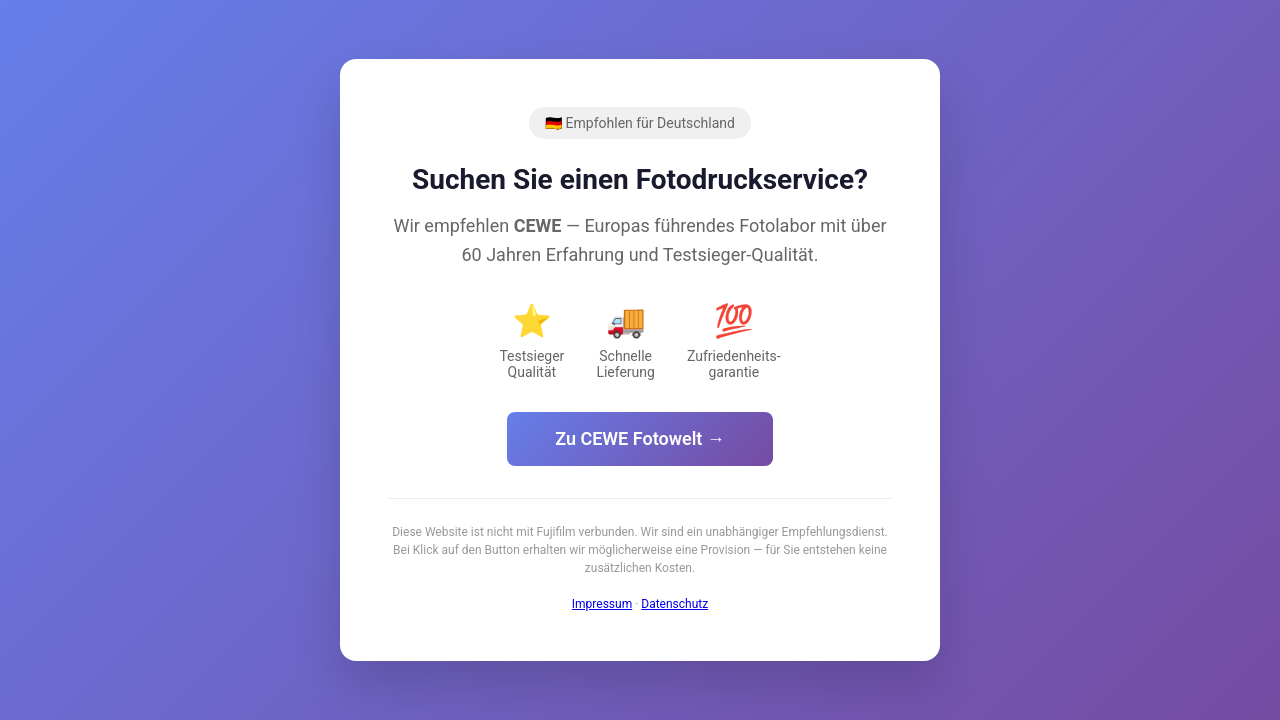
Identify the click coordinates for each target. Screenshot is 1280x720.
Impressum (602, 604)
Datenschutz (674, 604)
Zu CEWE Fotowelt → (640, 438)
